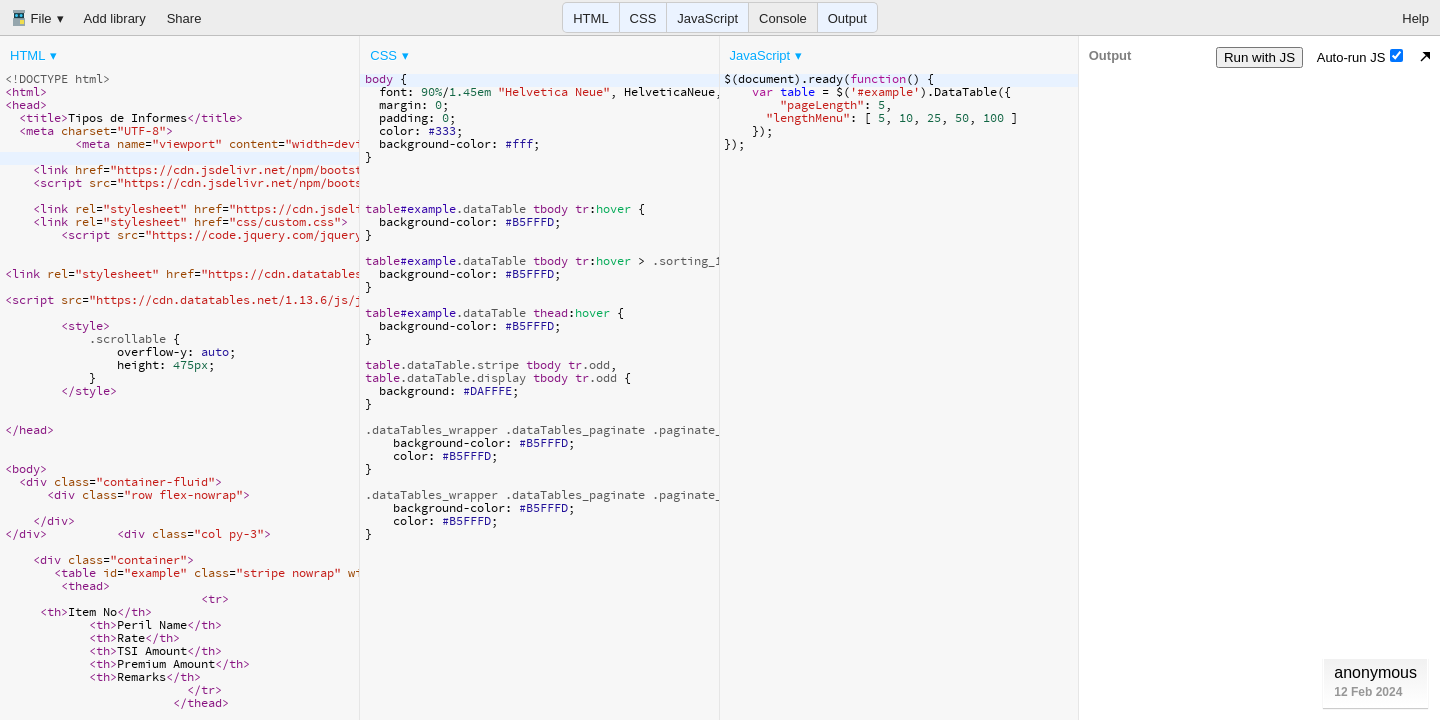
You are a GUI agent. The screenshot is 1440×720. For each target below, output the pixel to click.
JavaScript (707, 18)
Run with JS (1259, 57)
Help (1415, 18)
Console (783, 18)
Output (847, 18)
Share (184, 18)
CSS (643, 18)
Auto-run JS (1360, 57)
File (31, 18)
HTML (590, 18)
